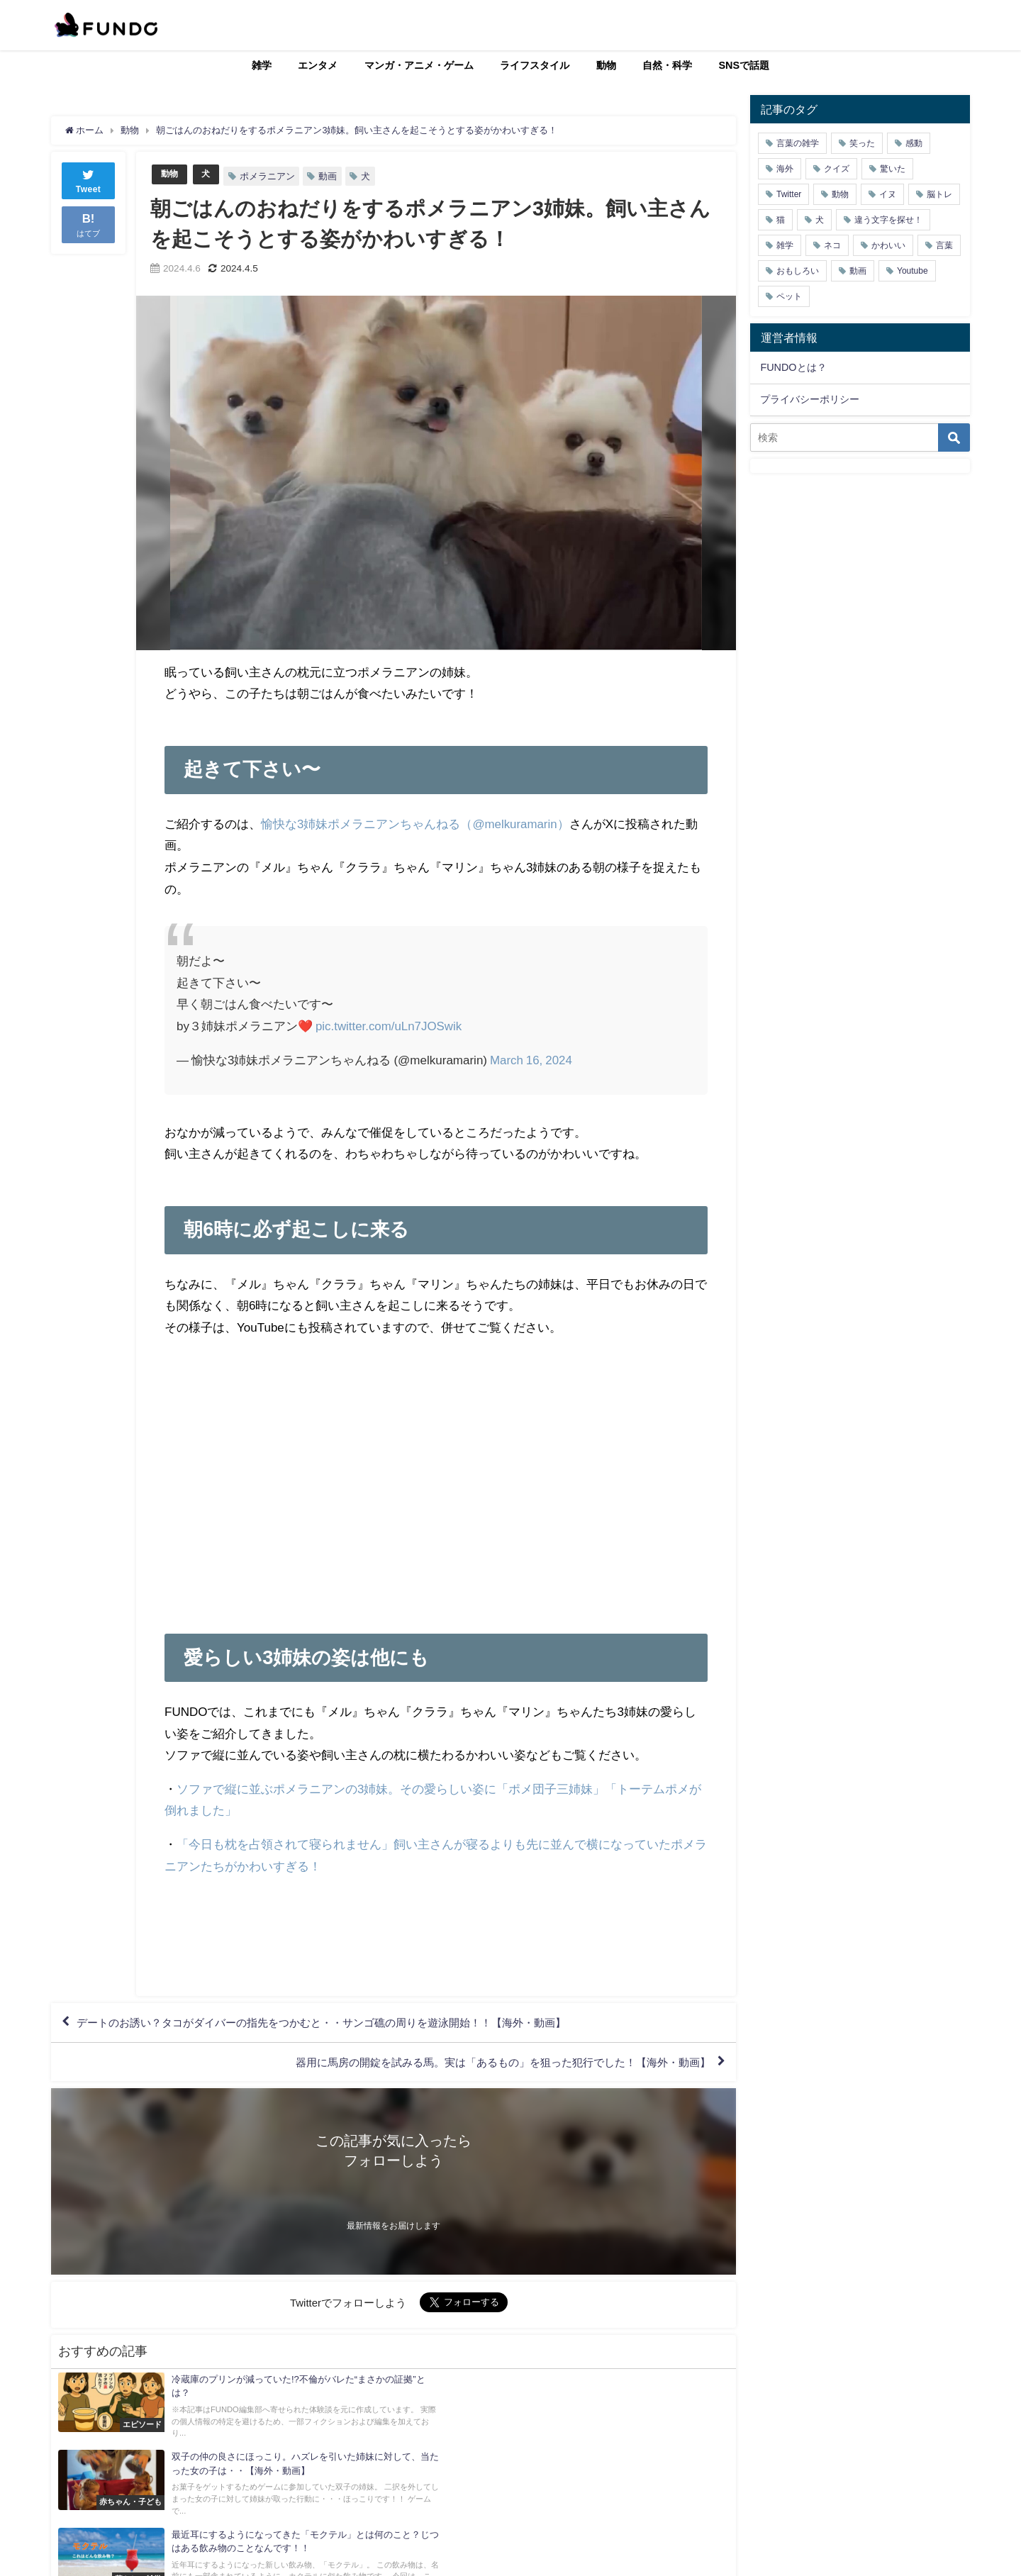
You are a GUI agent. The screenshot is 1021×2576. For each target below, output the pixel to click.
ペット (789, 296)
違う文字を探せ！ (888, 220)
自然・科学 (667, 65)
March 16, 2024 (531, 1059)
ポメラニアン (269, 176)
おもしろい (797, 271)
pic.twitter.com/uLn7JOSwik (389, 1026)
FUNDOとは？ (793, 367)
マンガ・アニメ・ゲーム (419, 65)
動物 (606, 65)
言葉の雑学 (797, 143)
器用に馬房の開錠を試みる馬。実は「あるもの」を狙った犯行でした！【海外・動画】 (488, 2064)
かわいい (888, 245)
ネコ (832, 245)
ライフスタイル (534, 65)
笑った (862, 143)
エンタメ (317, 65)
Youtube (912, 271)
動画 (329, 176)
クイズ (836, 169)
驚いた (892, 169)
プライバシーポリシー (809, 399)
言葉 (944, 245)
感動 (913, 143)
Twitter (788, 194)
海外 (784, 169)
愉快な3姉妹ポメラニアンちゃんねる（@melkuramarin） (415, 824)
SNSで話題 (744, 65)
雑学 (262, 65)
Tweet (88, 180)
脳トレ (939, 194)
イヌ (887, 194)
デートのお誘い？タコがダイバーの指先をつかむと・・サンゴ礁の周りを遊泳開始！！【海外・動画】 (338, 2023)
